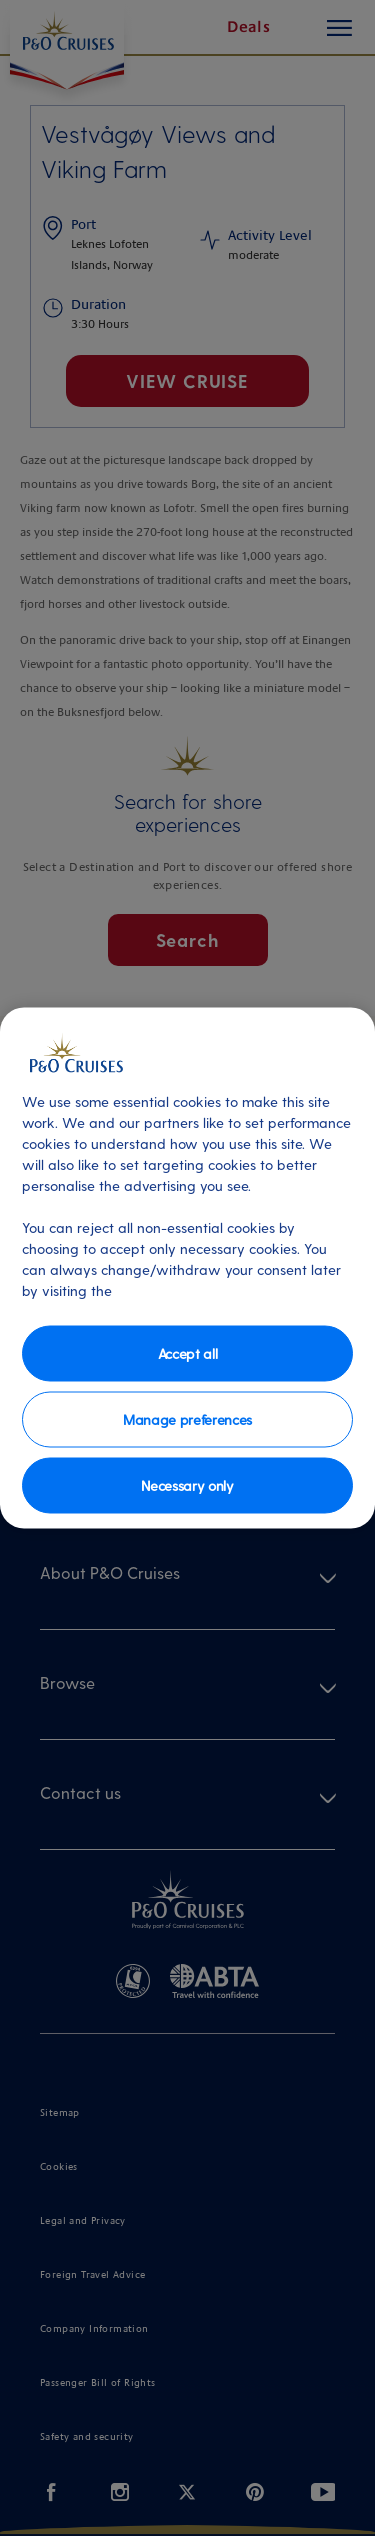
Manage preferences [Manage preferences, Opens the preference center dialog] (187, 1418)
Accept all (188, 1352)
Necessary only (187, 1484)
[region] (187, 1268)
